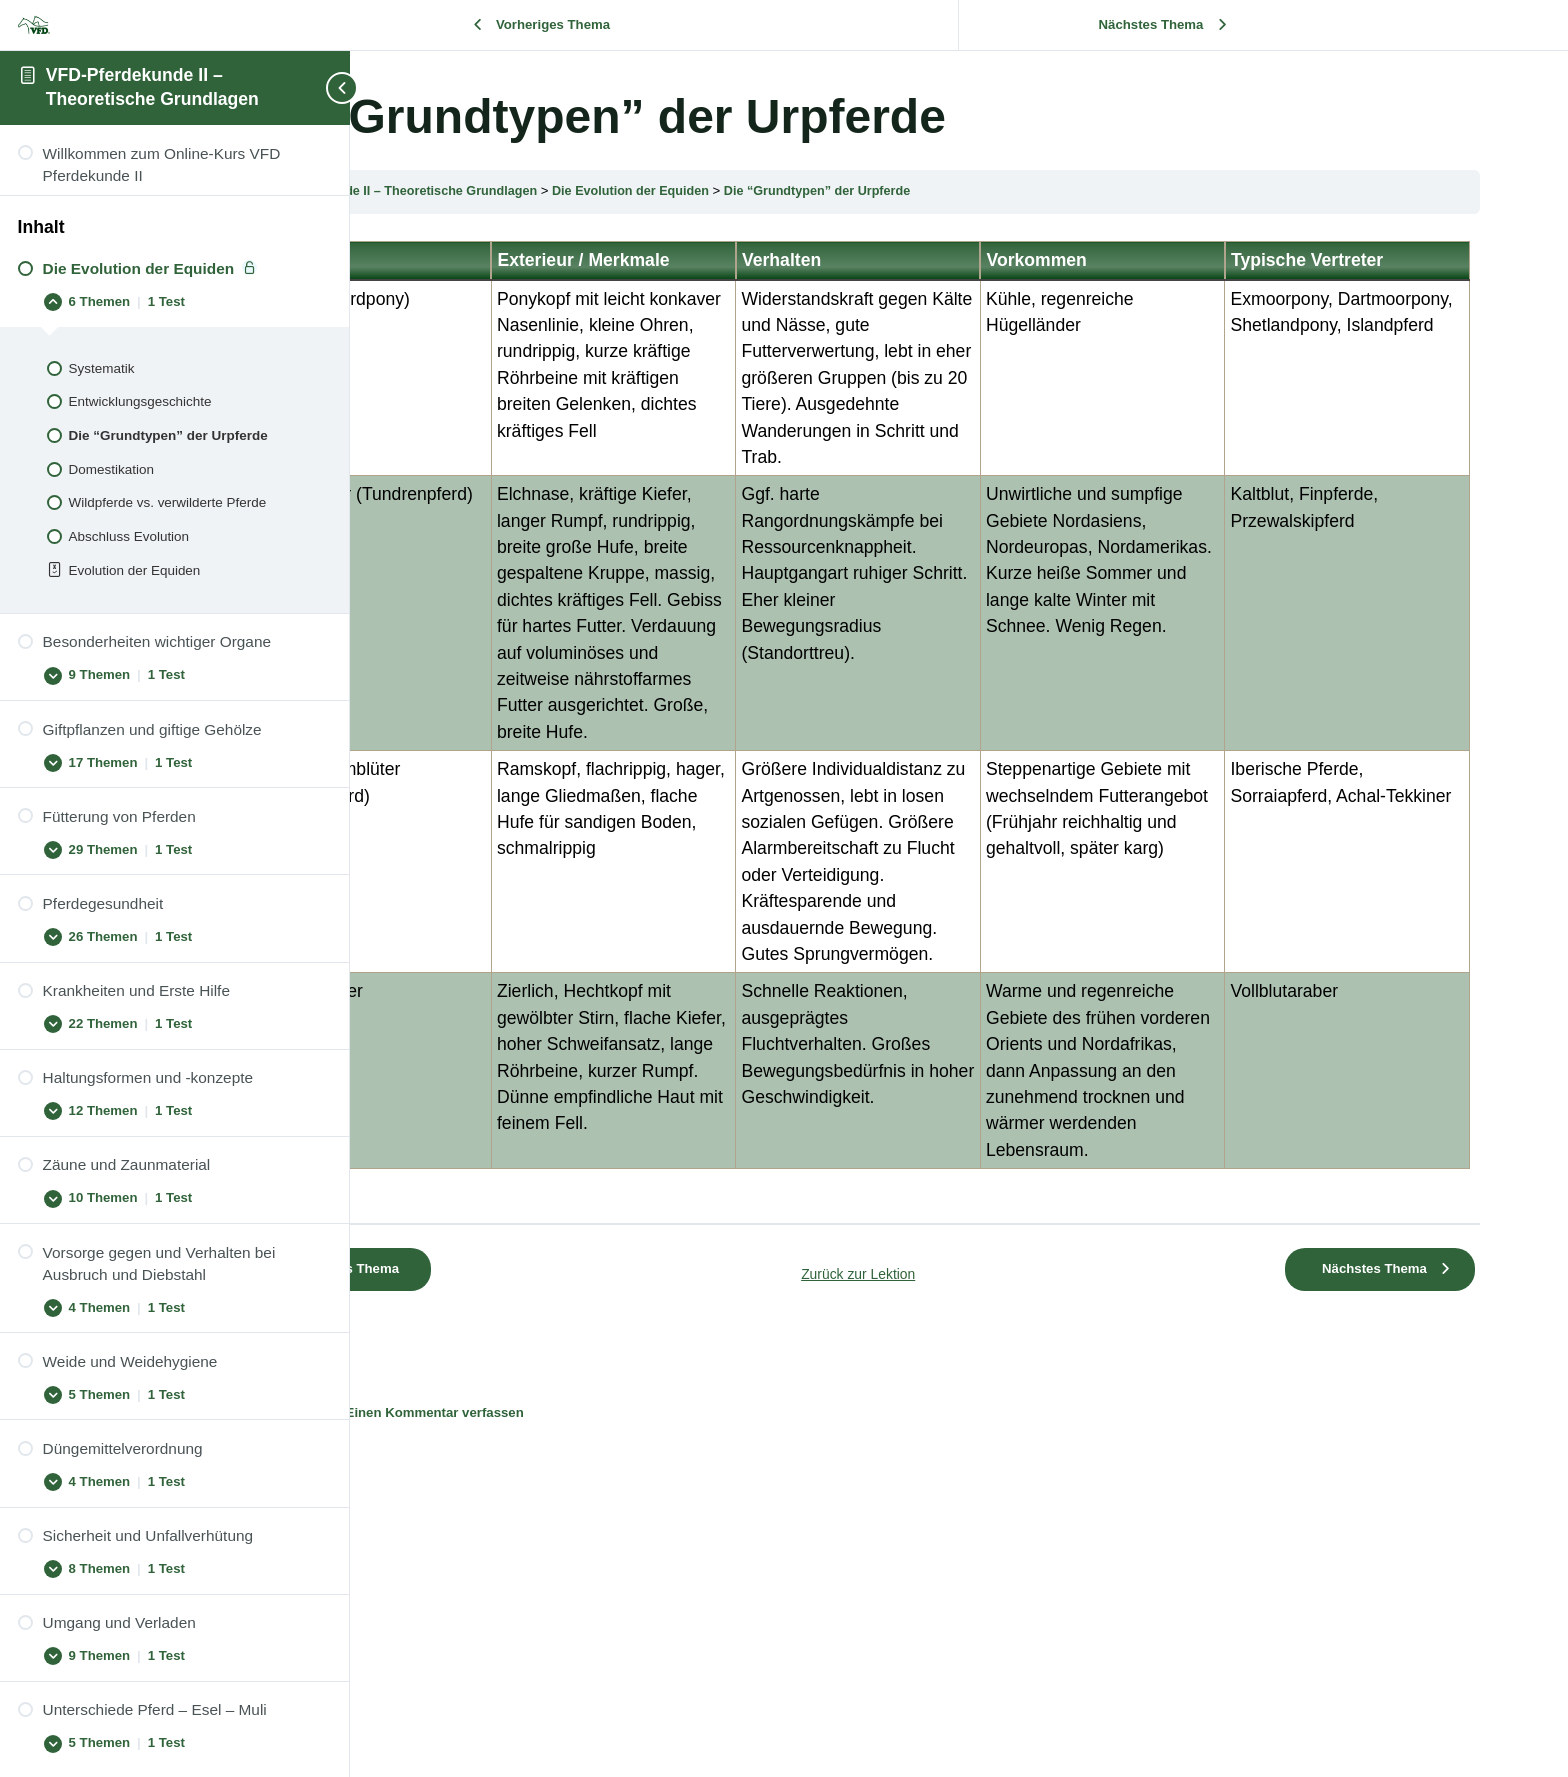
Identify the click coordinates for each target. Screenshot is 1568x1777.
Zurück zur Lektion (959, 1507)
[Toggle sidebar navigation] (310, 87)
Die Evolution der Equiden (851, 190)
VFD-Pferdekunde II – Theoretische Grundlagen (606, 190)
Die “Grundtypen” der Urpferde (1043, 190)
